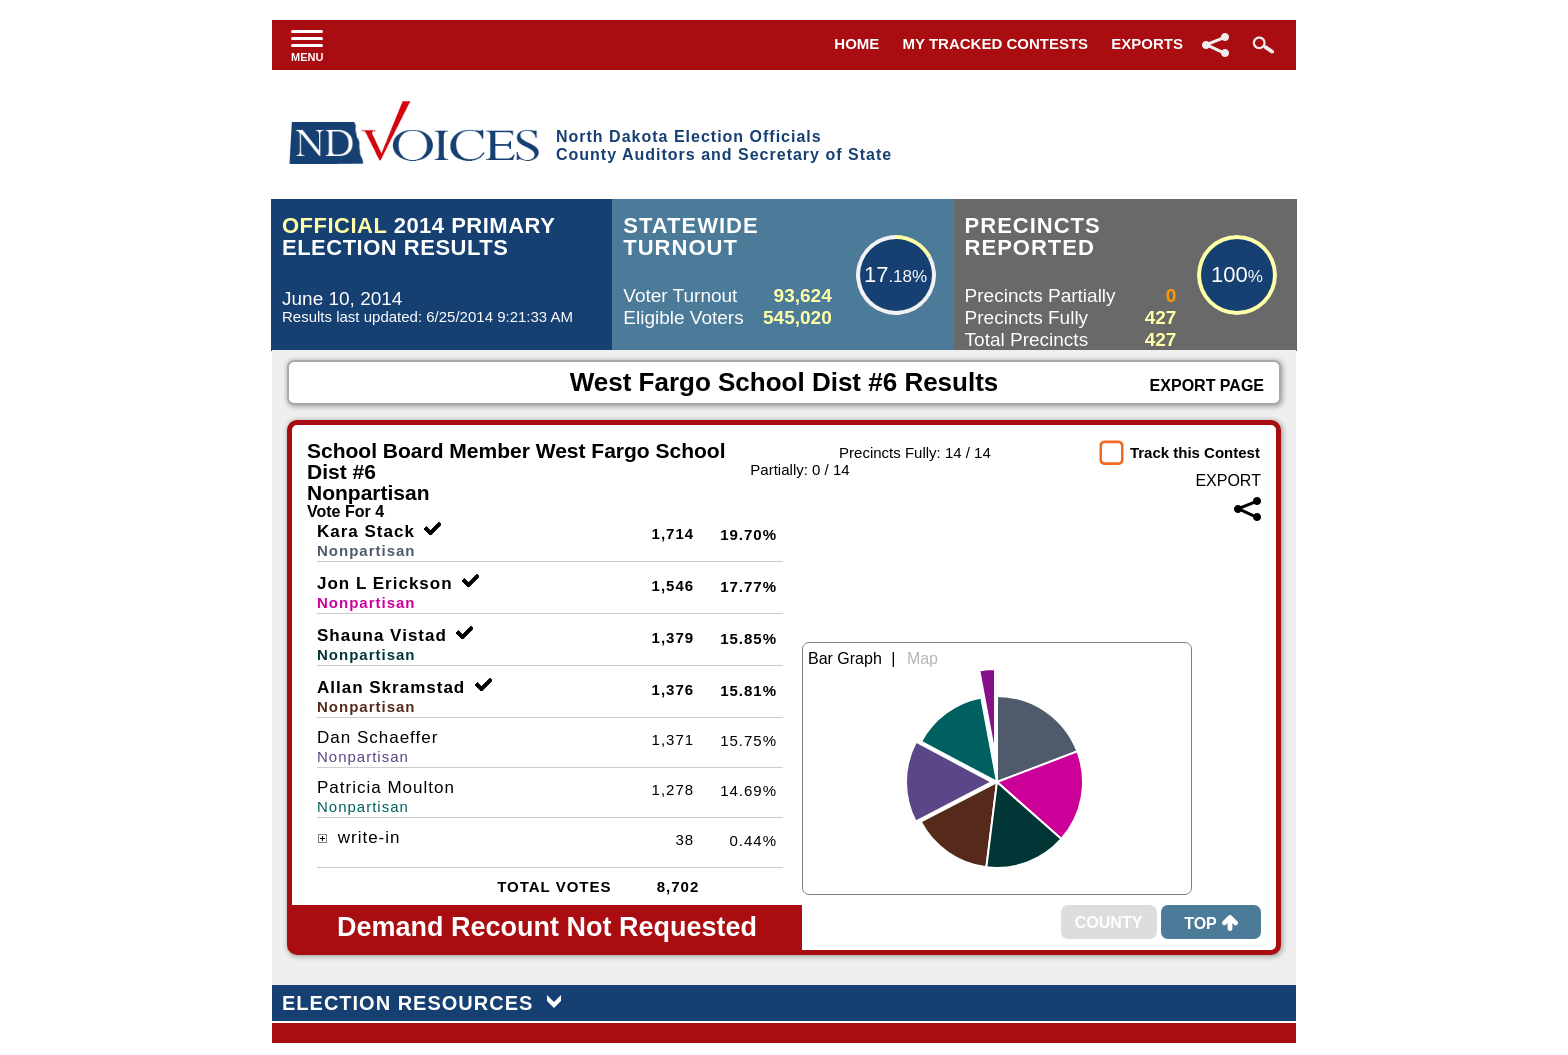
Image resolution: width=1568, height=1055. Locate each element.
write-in (359, 837)
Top (1211, 923)
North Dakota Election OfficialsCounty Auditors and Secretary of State (724, 145)
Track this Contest (1195, 452)
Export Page (1207, 385)
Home (856, 43)
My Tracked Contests (996, 43)
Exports (1147, 43)
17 (876, 274)
